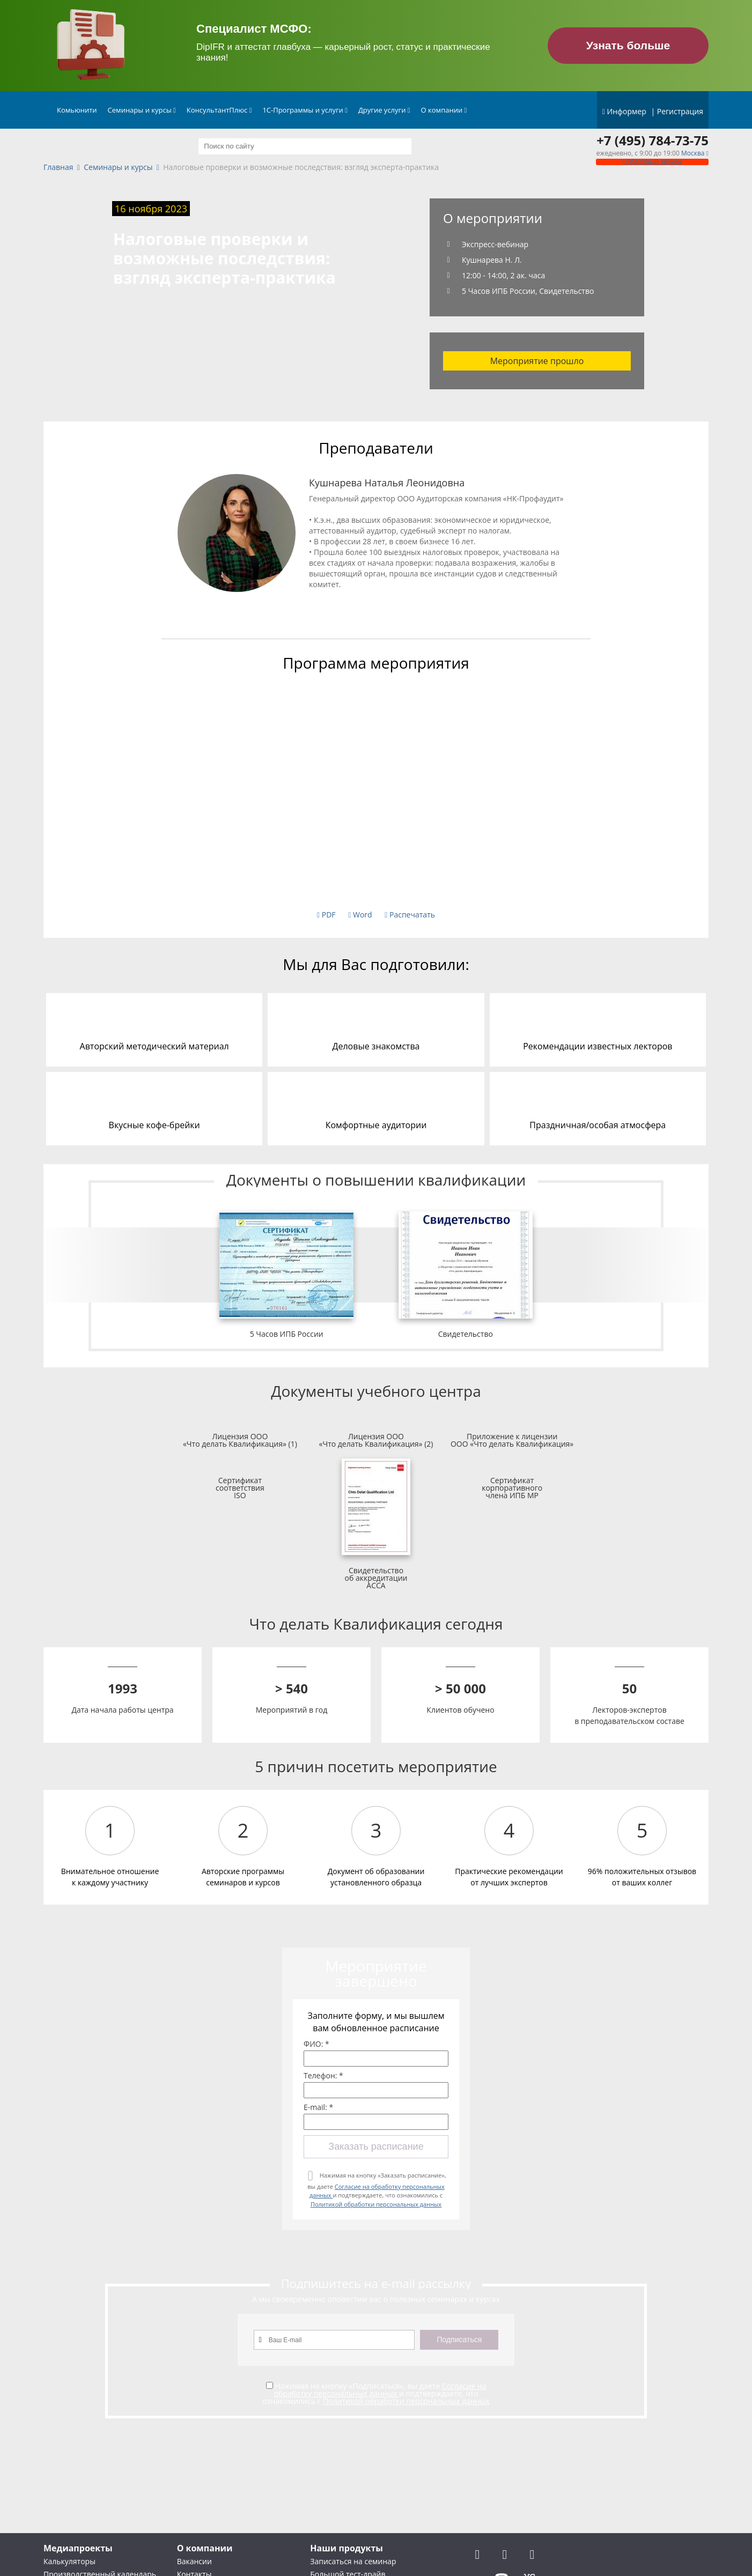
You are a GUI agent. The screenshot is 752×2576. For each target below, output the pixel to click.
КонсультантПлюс (219, 110)
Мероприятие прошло (537, 361)
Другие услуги (384, 110)
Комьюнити (77, 110)
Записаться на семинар (353, 2561)
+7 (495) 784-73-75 (652, 140)
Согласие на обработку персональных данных (380, 2390)
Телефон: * (323, 2075)
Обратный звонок (652, 161)
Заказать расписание (375, 2146)
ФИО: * (316, 2044)
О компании (444, 110)
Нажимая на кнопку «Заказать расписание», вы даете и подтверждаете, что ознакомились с (376, 2189)
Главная (58, 168)
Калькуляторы (69, 2561)
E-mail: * (318, 2107)
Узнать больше (628, 45)
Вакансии (194, 2561)
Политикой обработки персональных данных (376, 2204)
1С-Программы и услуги (305, 110)
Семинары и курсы (142, 110)
